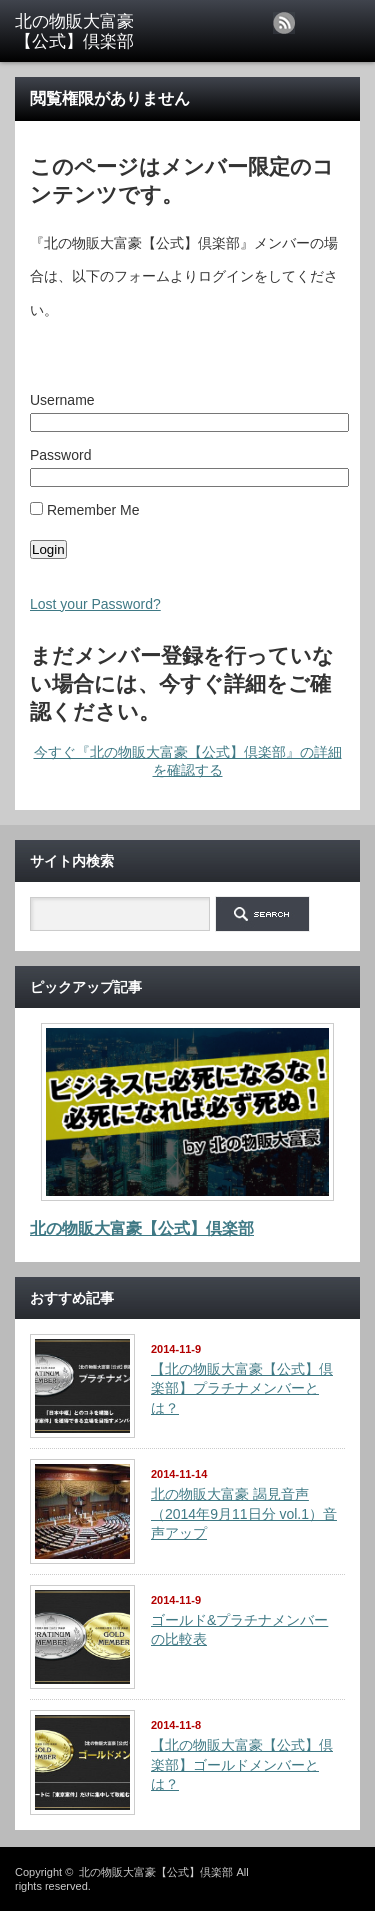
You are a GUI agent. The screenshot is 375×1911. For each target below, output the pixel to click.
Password (60, 455)
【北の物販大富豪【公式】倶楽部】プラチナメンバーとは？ (242, 1388)
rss (284, 23)
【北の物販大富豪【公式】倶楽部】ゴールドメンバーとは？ (242, 1764)
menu (357, 9)
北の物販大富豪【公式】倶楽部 (142, 1228)
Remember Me (84, 510)
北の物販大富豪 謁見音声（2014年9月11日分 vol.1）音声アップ (244, 1513)
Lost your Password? (95, 604)
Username (62, 400)
